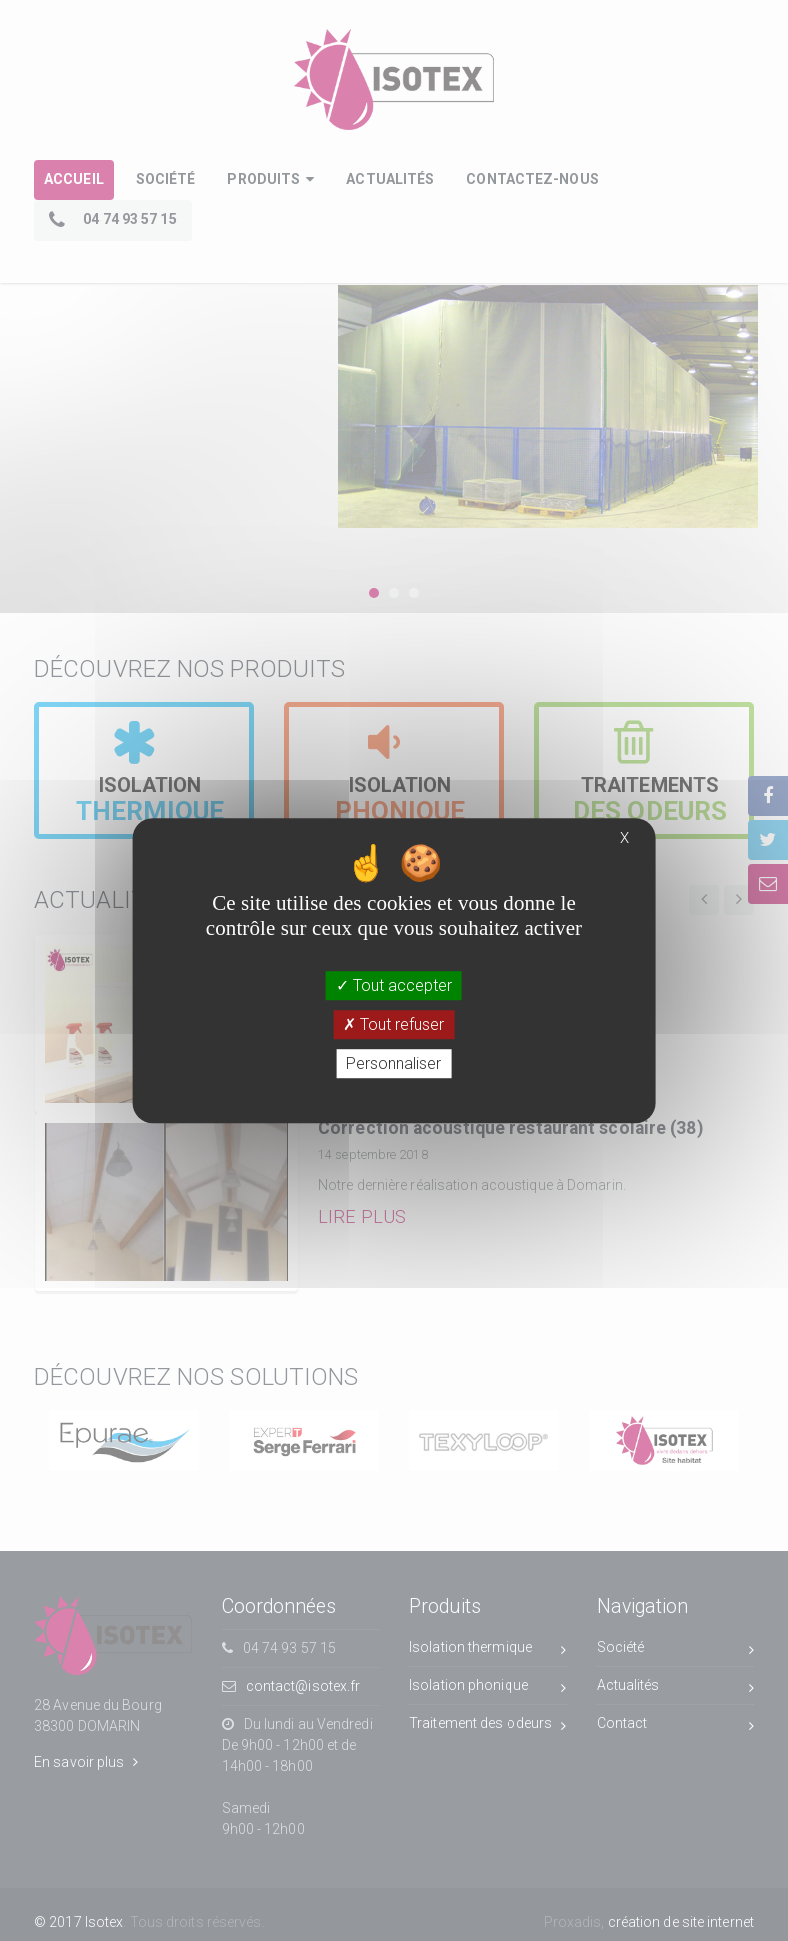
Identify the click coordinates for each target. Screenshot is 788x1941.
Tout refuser (393, 1024)
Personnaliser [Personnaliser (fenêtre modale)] (393, 1063)
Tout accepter (394, 985)
